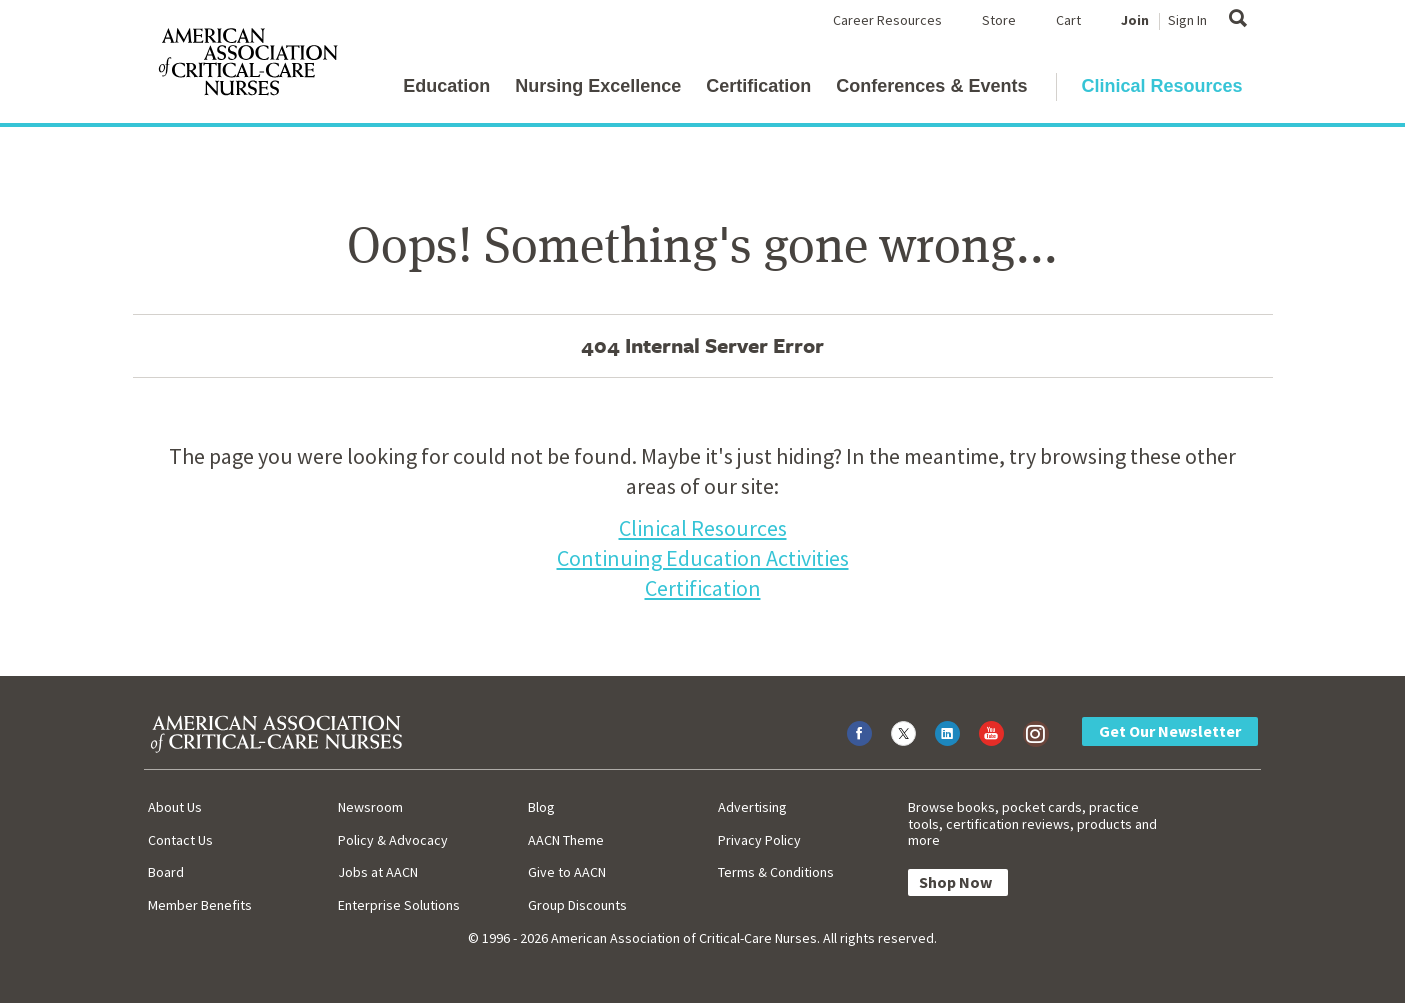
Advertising (752, 807)
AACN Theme (566, 840)
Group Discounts (577, 905)
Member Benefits (200, 905)
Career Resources (887, 20)
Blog (541, 807)
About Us (175, 807)
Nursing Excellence (598, 86)
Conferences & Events (931, 86)
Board (166, 872)
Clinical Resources (1161, 86)
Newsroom (370, 807)
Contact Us (180, 840)
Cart (1068, 20)
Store (999, 20)
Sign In (1187, 20)
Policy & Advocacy (393, 840)
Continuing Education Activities (703, 558)
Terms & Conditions (776, 872)
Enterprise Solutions (399, 905)
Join (1135, 20)
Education (446, 86)
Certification (758, 86)
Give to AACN (567, 872)
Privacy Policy (759, 840)
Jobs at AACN (378, 872)
